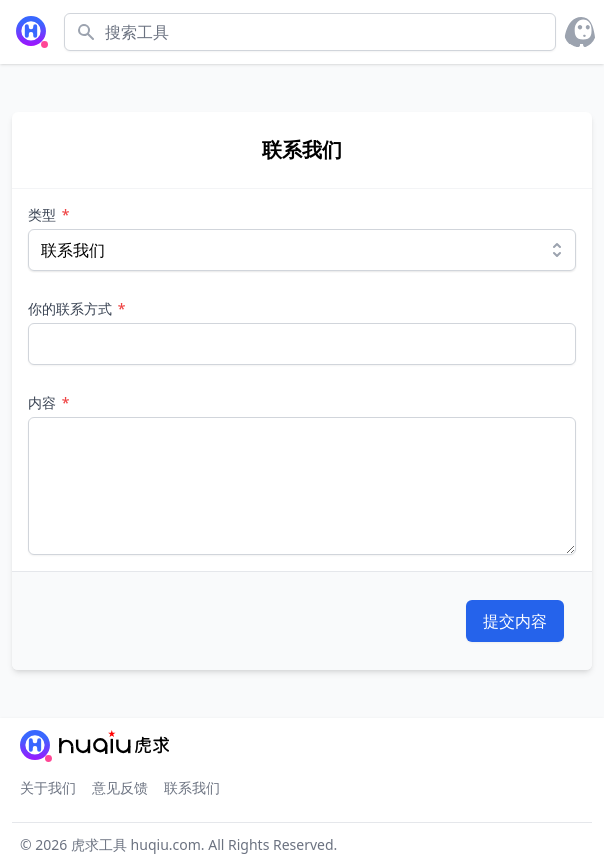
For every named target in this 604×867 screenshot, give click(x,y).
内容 (44, 402)
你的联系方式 (72, 308)
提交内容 (515, 621)
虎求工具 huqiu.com (134, 844)
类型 (44, 214)
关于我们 (48, 787)
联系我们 (192, 787)
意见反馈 (120, 787)
